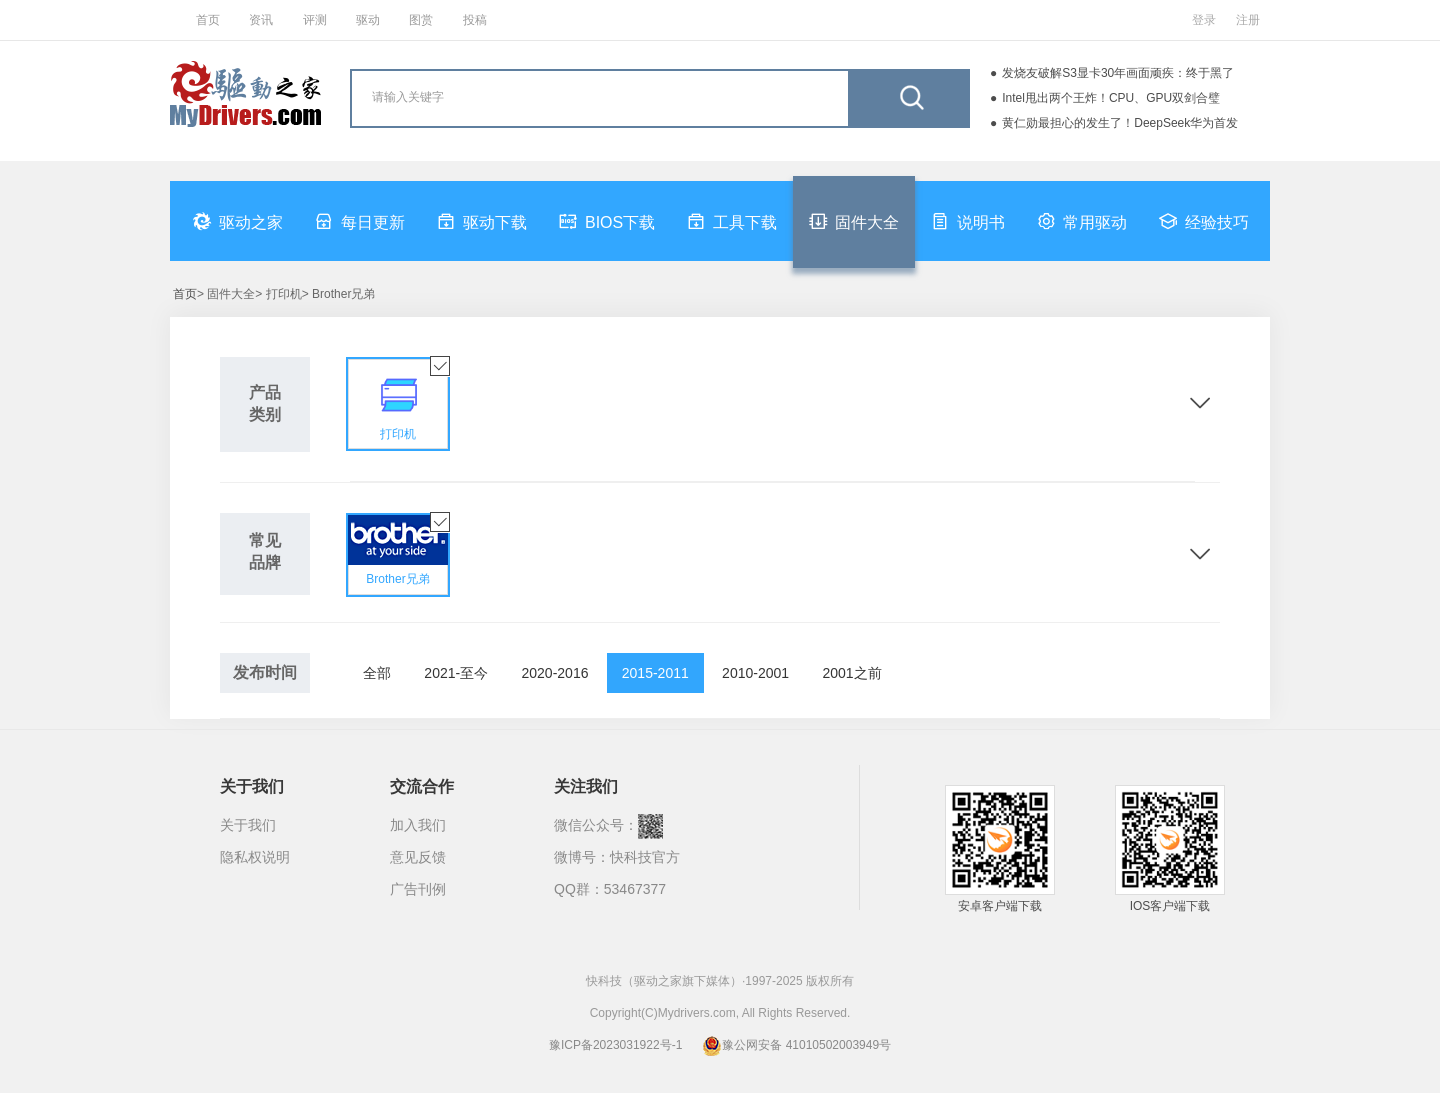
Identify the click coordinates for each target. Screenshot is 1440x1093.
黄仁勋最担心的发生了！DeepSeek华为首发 (1120, 123)
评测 (315, 20)
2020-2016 (555, 673)
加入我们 (418, 825)
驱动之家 (238, 221)
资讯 (261, 20)
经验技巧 (1204, 221)
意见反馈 (418, 857)
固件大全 (854, 221)
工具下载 (732, 221)
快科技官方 (645, 857)
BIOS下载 (607, 221)
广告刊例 (418, 889)
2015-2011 (655, 673)
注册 (1248, 20)
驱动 (368, 20)
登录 (1204, 20)
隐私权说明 (255, 857)
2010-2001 (755, 673)
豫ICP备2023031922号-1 (615, 1045)
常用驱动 (1082, 221)
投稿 (475, 20)
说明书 (968, 221)
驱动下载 (482, 221)
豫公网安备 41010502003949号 (796, 1045)
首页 (208, 20)
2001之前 (851, 673)
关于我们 (248, 825)
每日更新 (360, 221)
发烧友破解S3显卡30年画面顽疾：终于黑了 (1118, 73)
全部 (377, 673)
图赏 (421, 20)
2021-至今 (456, 673)
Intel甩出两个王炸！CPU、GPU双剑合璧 (1111, 98)
